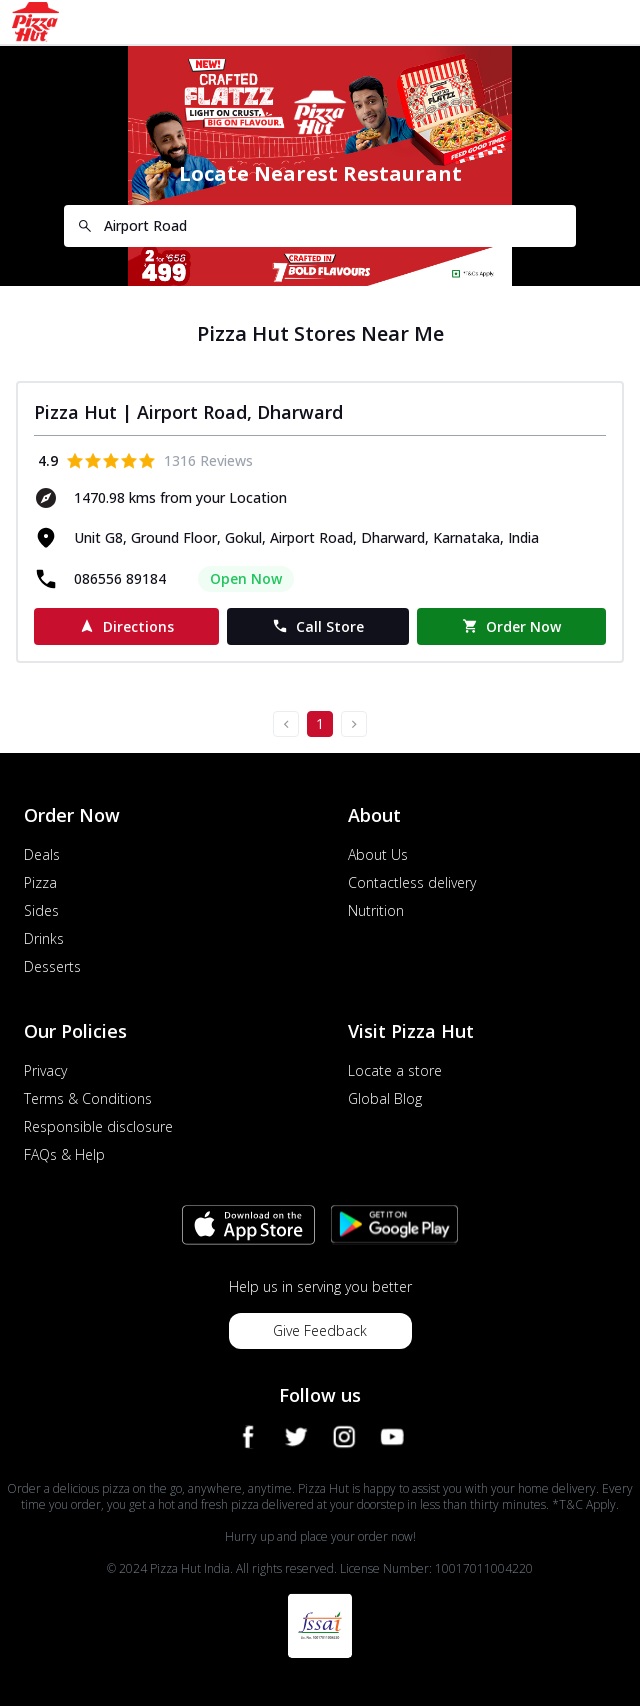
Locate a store (395, 1070)
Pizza (40, 882)
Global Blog (385, 1098)
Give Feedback (320, 1330)
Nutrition (376, 910)
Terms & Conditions (88, 1098)
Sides (41, 910)
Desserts (52, 966)
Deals (42, 854)
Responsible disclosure (98, 1126)
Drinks (44, 938)
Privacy (45, 1070)
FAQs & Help (64, 1154)
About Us (378, 854)
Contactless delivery (412, 882)
